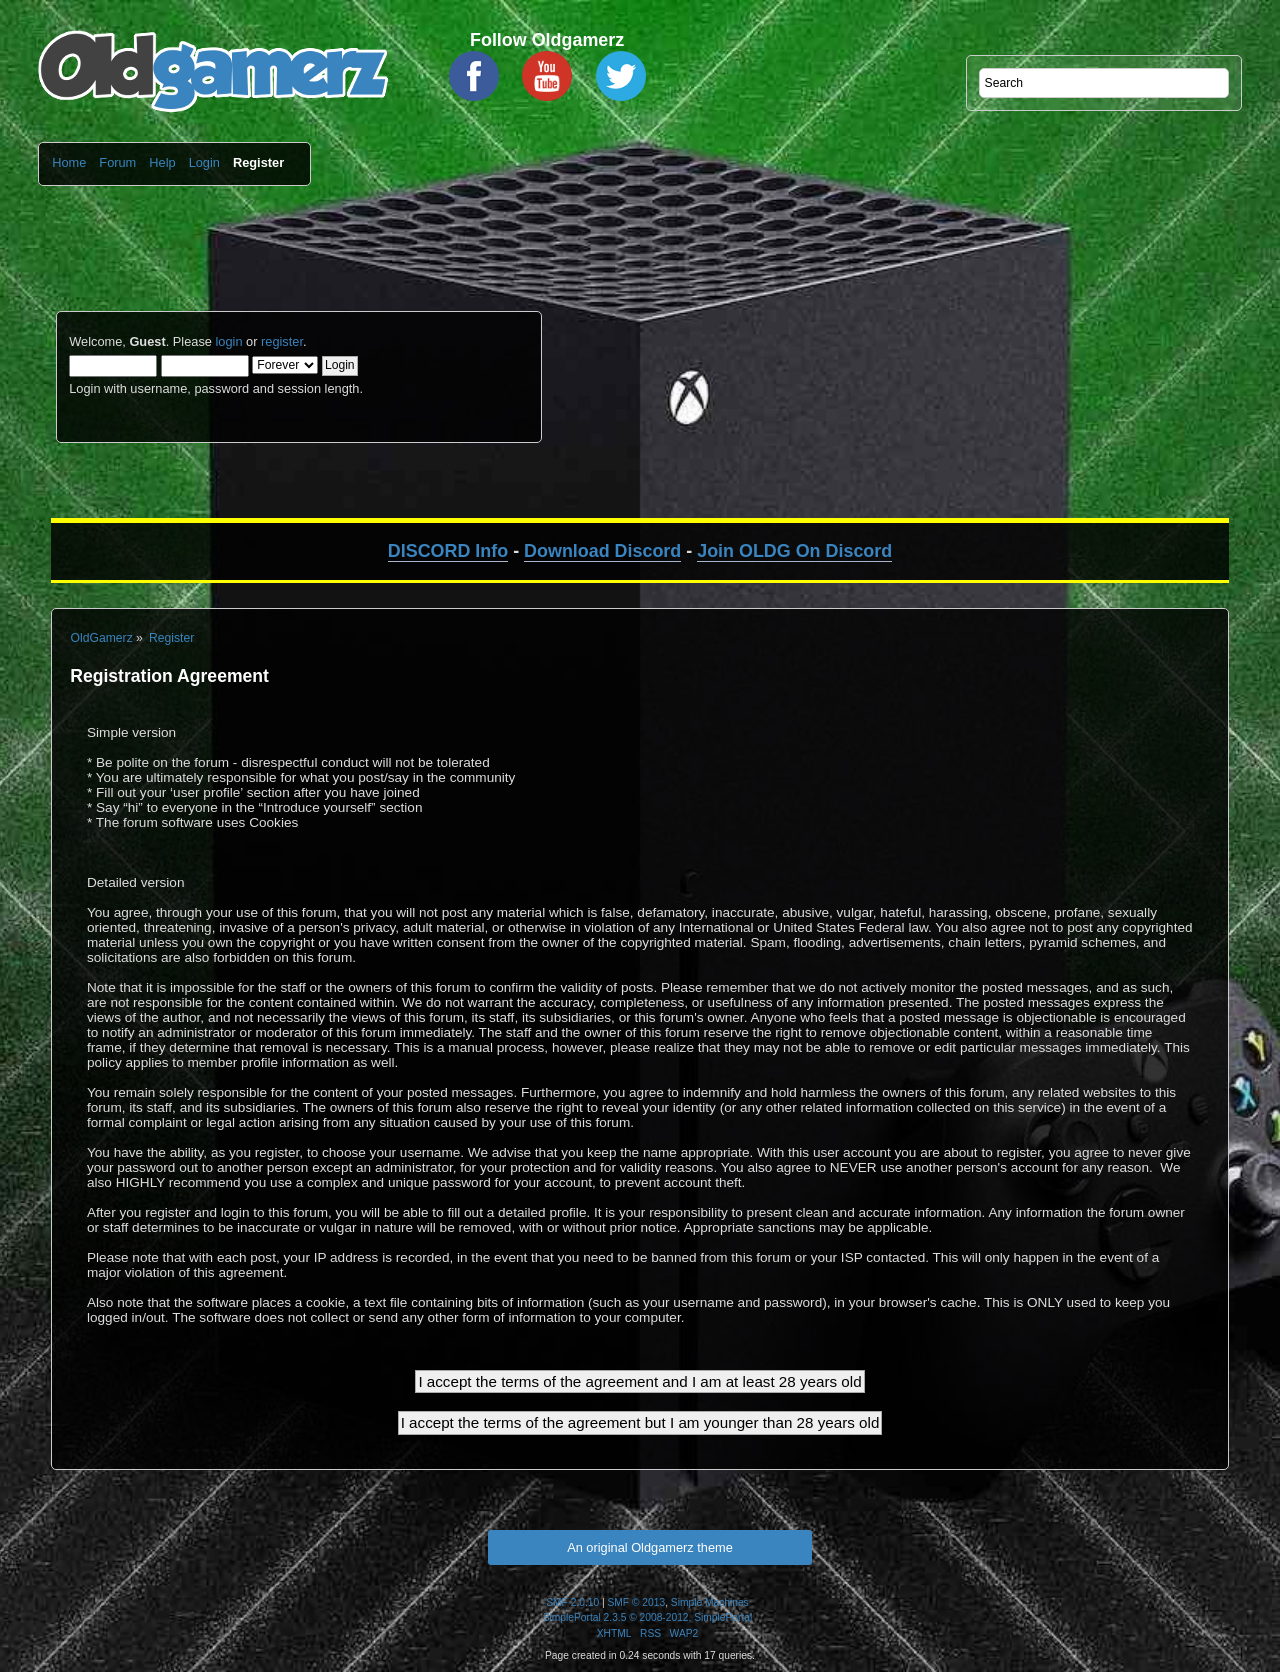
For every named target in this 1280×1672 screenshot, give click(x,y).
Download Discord (602, 551)
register (282, 341)
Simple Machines (710, 1602)
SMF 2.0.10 (572, 1602)
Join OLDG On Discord (794, 551)
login (228, 341)
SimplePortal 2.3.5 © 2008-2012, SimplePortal (648, 1617)
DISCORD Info (448, 551)
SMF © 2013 (637, 1602)
